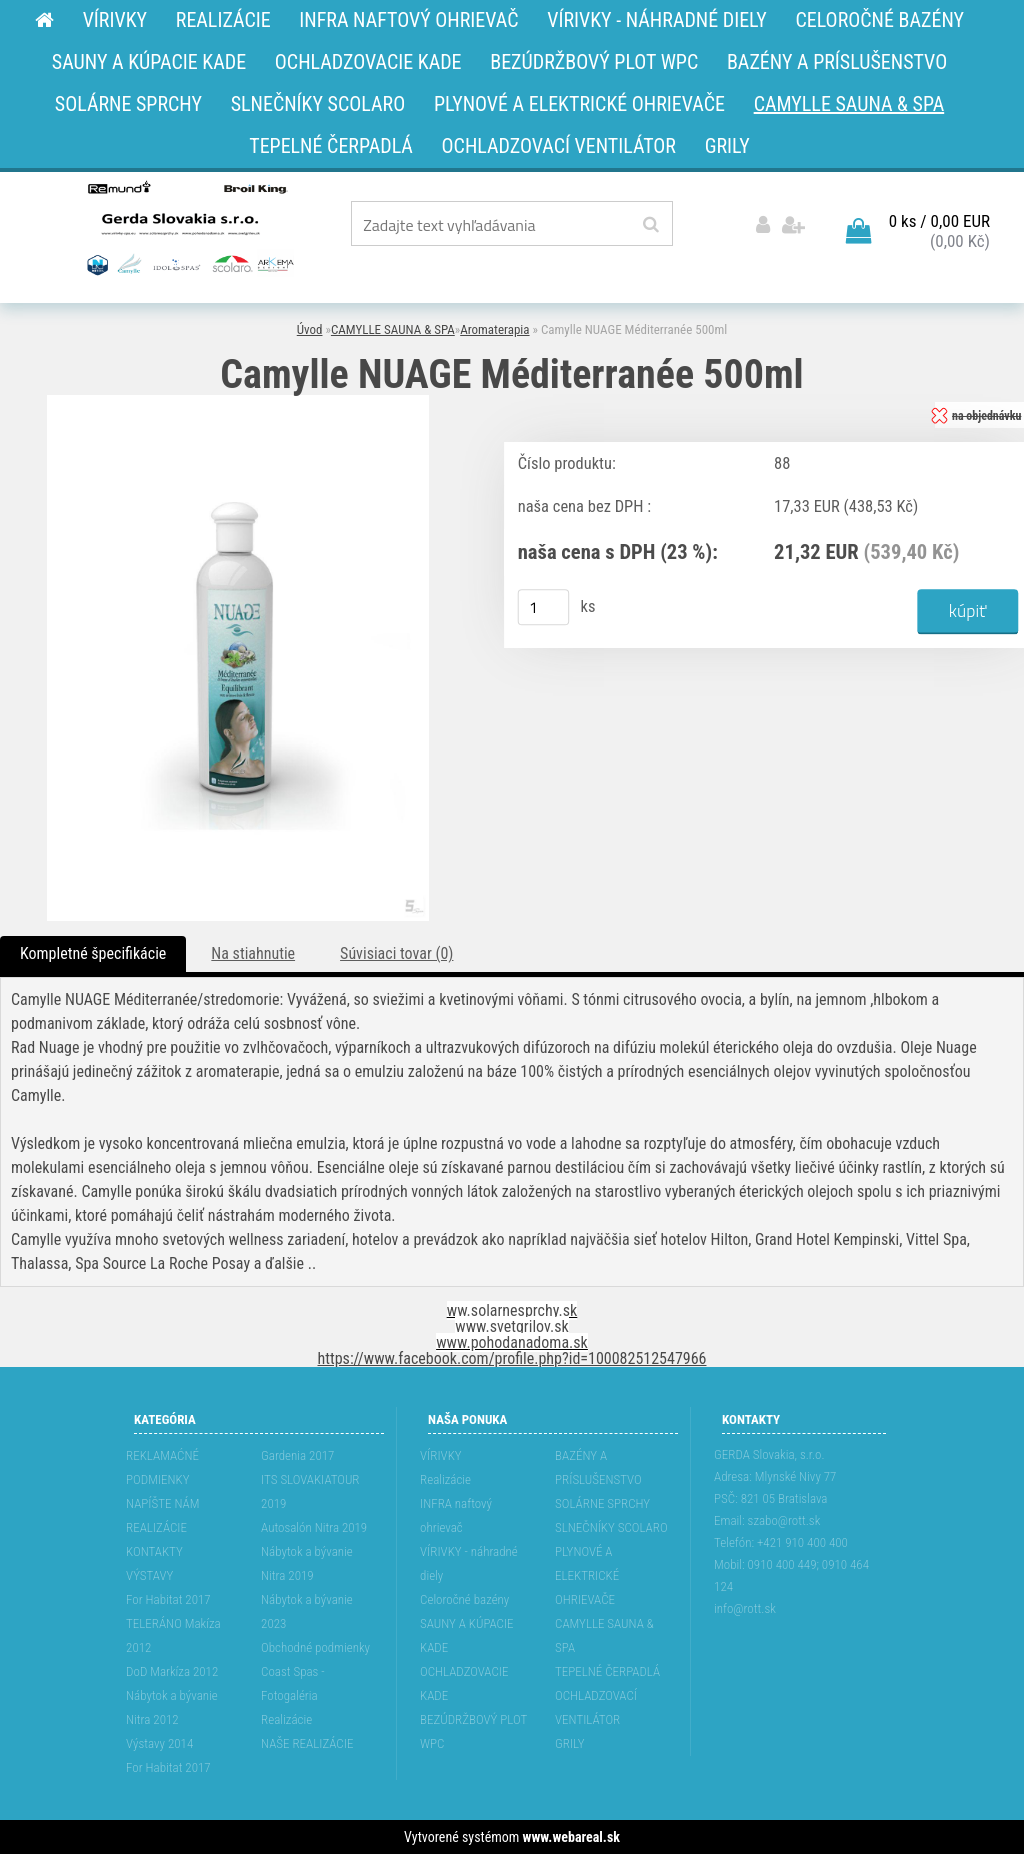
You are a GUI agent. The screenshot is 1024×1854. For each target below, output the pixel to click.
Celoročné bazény (464, 1599)
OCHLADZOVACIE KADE (464, 1683)
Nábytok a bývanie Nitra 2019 (307, 1563)
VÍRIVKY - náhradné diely (469, 1563)
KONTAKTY (154, 1551)
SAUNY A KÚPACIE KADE (467, 1635)
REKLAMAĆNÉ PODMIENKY (162, 1467)
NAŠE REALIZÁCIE (307, 1743)
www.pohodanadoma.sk (512, 1342)
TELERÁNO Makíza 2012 (173, 1635)
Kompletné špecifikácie (93, 953)
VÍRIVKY (441, 1455)
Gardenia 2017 (297, 1455)
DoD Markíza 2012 (172, 1671)
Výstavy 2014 (159, 1743)
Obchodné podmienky (315, 1647)
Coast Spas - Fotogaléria (293, 1683)
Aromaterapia (494, 329)
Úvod (310, 329)
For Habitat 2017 (168, 1599)
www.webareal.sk (571, 1837)
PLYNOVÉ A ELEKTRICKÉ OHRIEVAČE (587, 1575)
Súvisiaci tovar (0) (396, 953)
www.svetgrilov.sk (511, 1326)
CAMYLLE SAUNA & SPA (393, 329)
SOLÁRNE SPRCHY (602, 1503)
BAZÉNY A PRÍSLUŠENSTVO (598, 1467)
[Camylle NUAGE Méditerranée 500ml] (238, 402)
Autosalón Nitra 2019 (314, 1527)
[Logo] (188, 227)
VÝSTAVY (149, 1575)
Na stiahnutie (253, 953)
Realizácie (286, 1719)
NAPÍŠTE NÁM (162, 1503)
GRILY (569, 1743)
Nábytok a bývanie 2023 (307, 1611)
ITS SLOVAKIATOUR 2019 (310, 1491)
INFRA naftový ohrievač (456, 1515)
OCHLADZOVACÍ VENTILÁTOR (596, 1707)
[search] (650, 225)
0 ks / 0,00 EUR (939, 221)
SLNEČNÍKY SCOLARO (611, 1527)
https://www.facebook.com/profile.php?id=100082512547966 (512, 1358)
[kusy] (544, 607)
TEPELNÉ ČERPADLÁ (607, 1671)
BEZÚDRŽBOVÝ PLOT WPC (473, 1731)
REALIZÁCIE (156, 1527)
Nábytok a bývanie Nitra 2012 (172, 1707)
